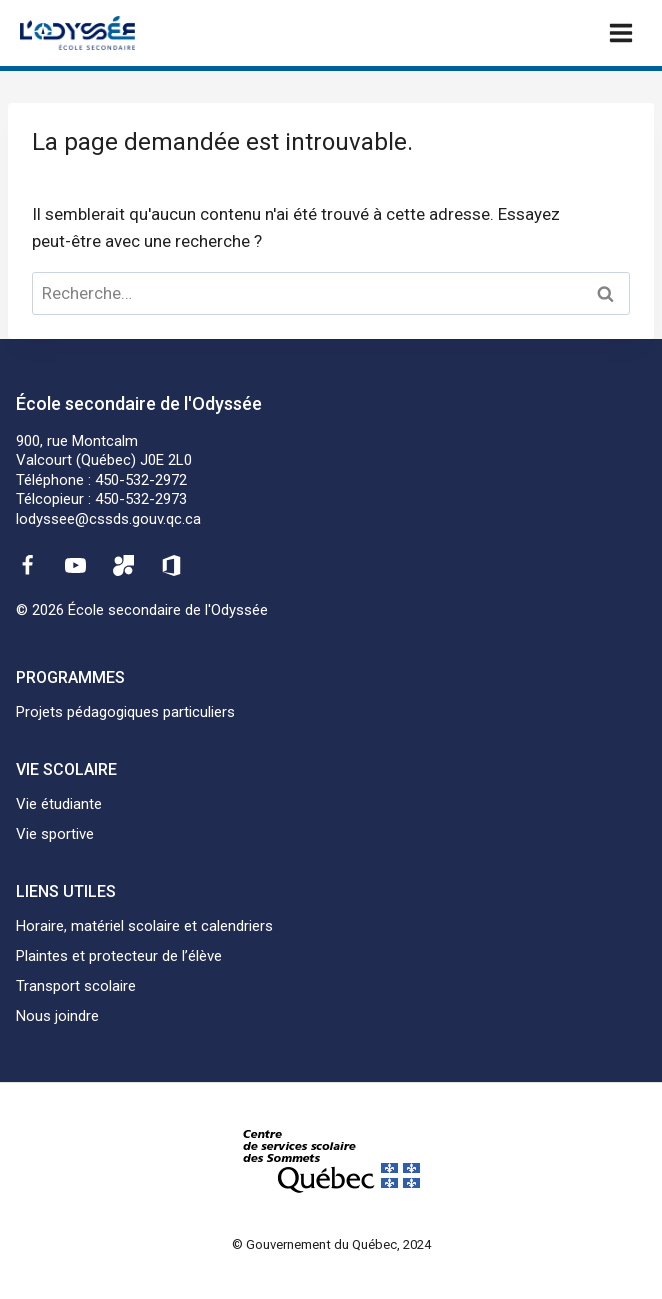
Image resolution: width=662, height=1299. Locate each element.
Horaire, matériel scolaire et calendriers (144, 926)
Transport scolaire (76, 986)
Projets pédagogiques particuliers (125, 712)
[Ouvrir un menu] (620, 32)
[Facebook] (27, 565)
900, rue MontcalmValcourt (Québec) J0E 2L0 (104, 451)
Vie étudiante (59, 804)
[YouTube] (75, 565)
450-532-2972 (141, 480)
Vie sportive (55, 834)
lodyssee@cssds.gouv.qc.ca (108, 519)
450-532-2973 (141, 499)
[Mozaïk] (124, 565)
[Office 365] (172, 565)
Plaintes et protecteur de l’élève (119, 956)
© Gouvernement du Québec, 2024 (331, 1244)
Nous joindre (57, 1016)
